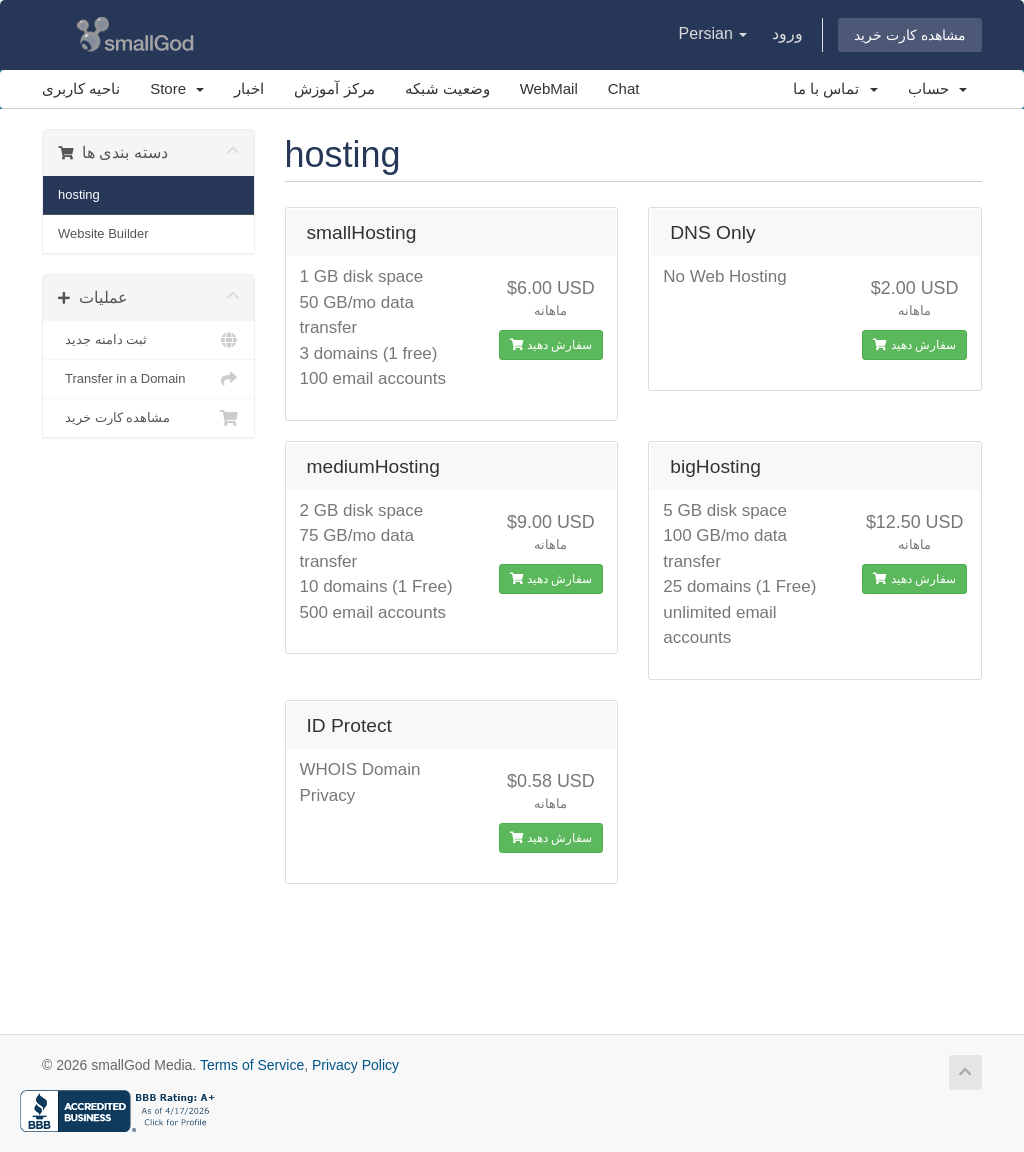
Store (177, 88)
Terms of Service (252, 1065)
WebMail (549, 88)
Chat (624, 88)
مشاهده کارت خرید (910, 35)
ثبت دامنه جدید (148, 340)
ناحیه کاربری (81, 88)
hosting (79, 194)
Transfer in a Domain (148, 379)
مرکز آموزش (334, 88)
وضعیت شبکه (447, 88)
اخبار (249, 88)
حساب (937, 88)
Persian (713, 33)
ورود (787, 33)
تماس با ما (835, 88)
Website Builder (103, 233)
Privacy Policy (355, 1065)
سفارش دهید (551, 345)
